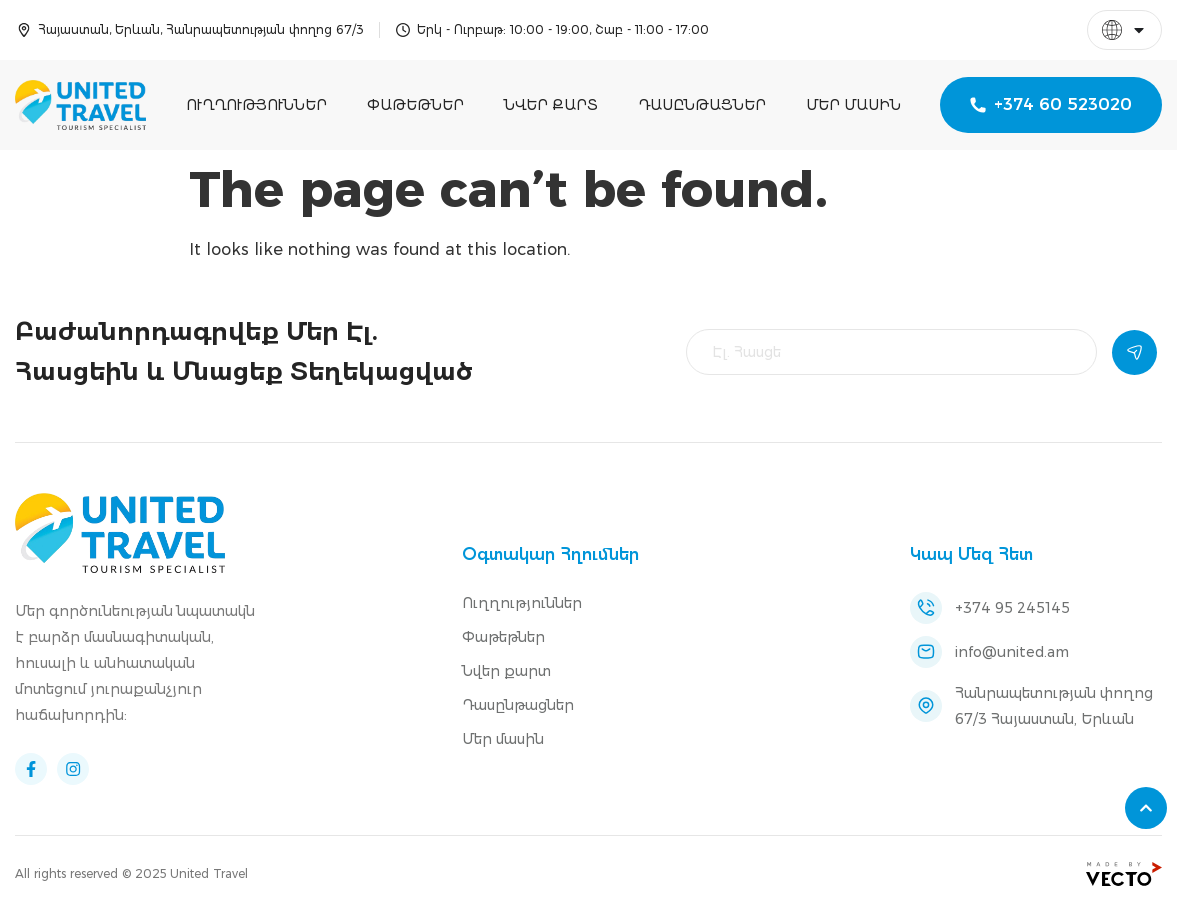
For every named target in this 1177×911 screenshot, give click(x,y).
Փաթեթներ (415, 105)
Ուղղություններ (256, 105)
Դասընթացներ (702, 105)
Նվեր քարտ (551, 105)
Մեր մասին (853, 105)
